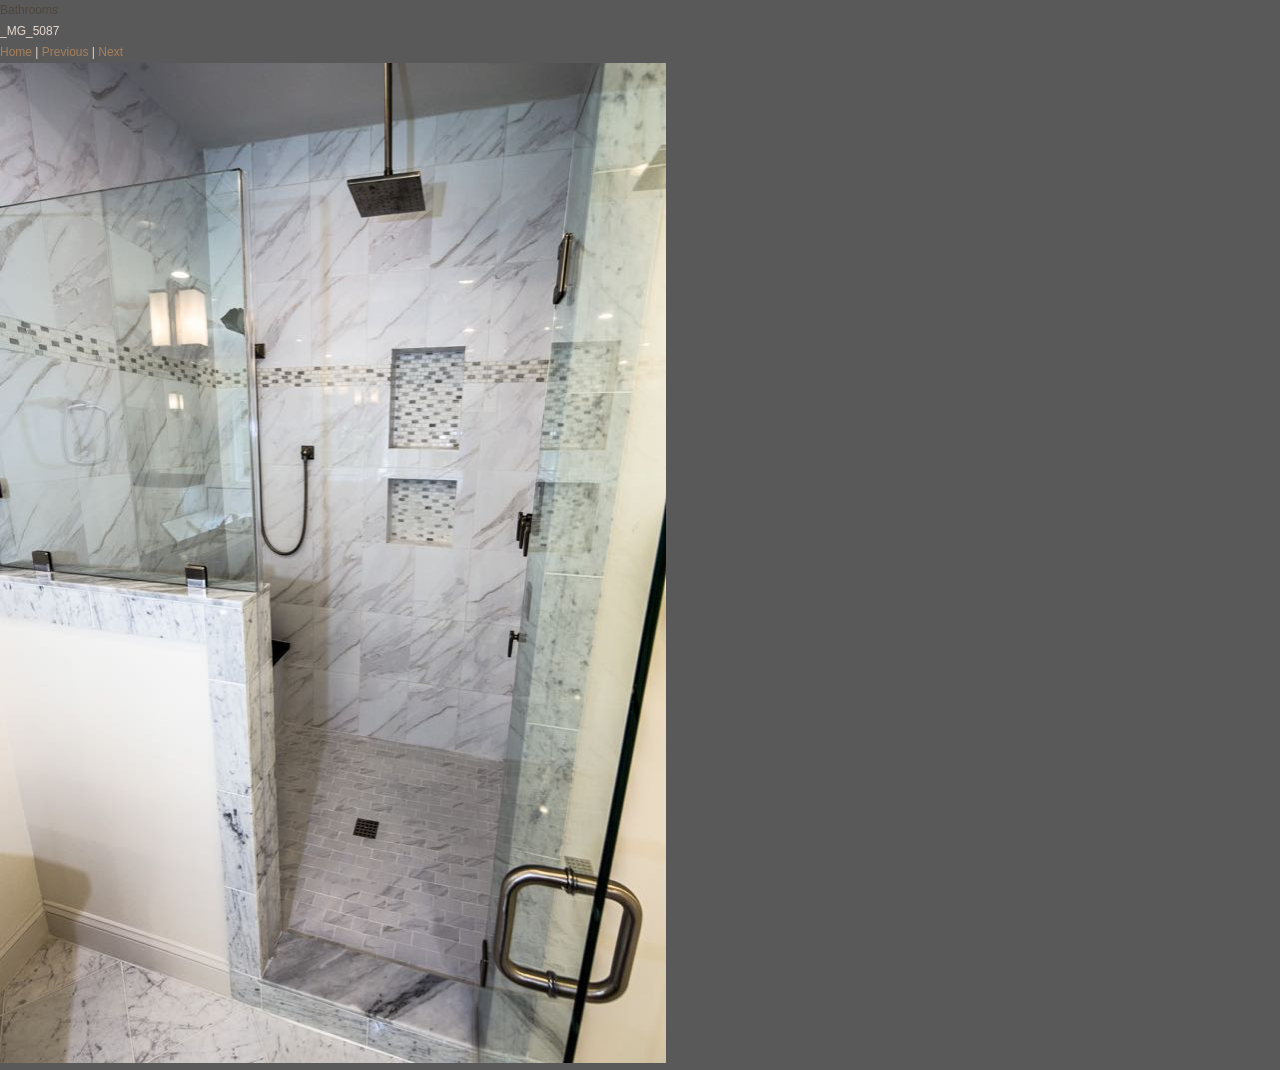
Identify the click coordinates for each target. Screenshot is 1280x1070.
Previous (65, 52)
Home (16, 52)
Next (110, 52)
